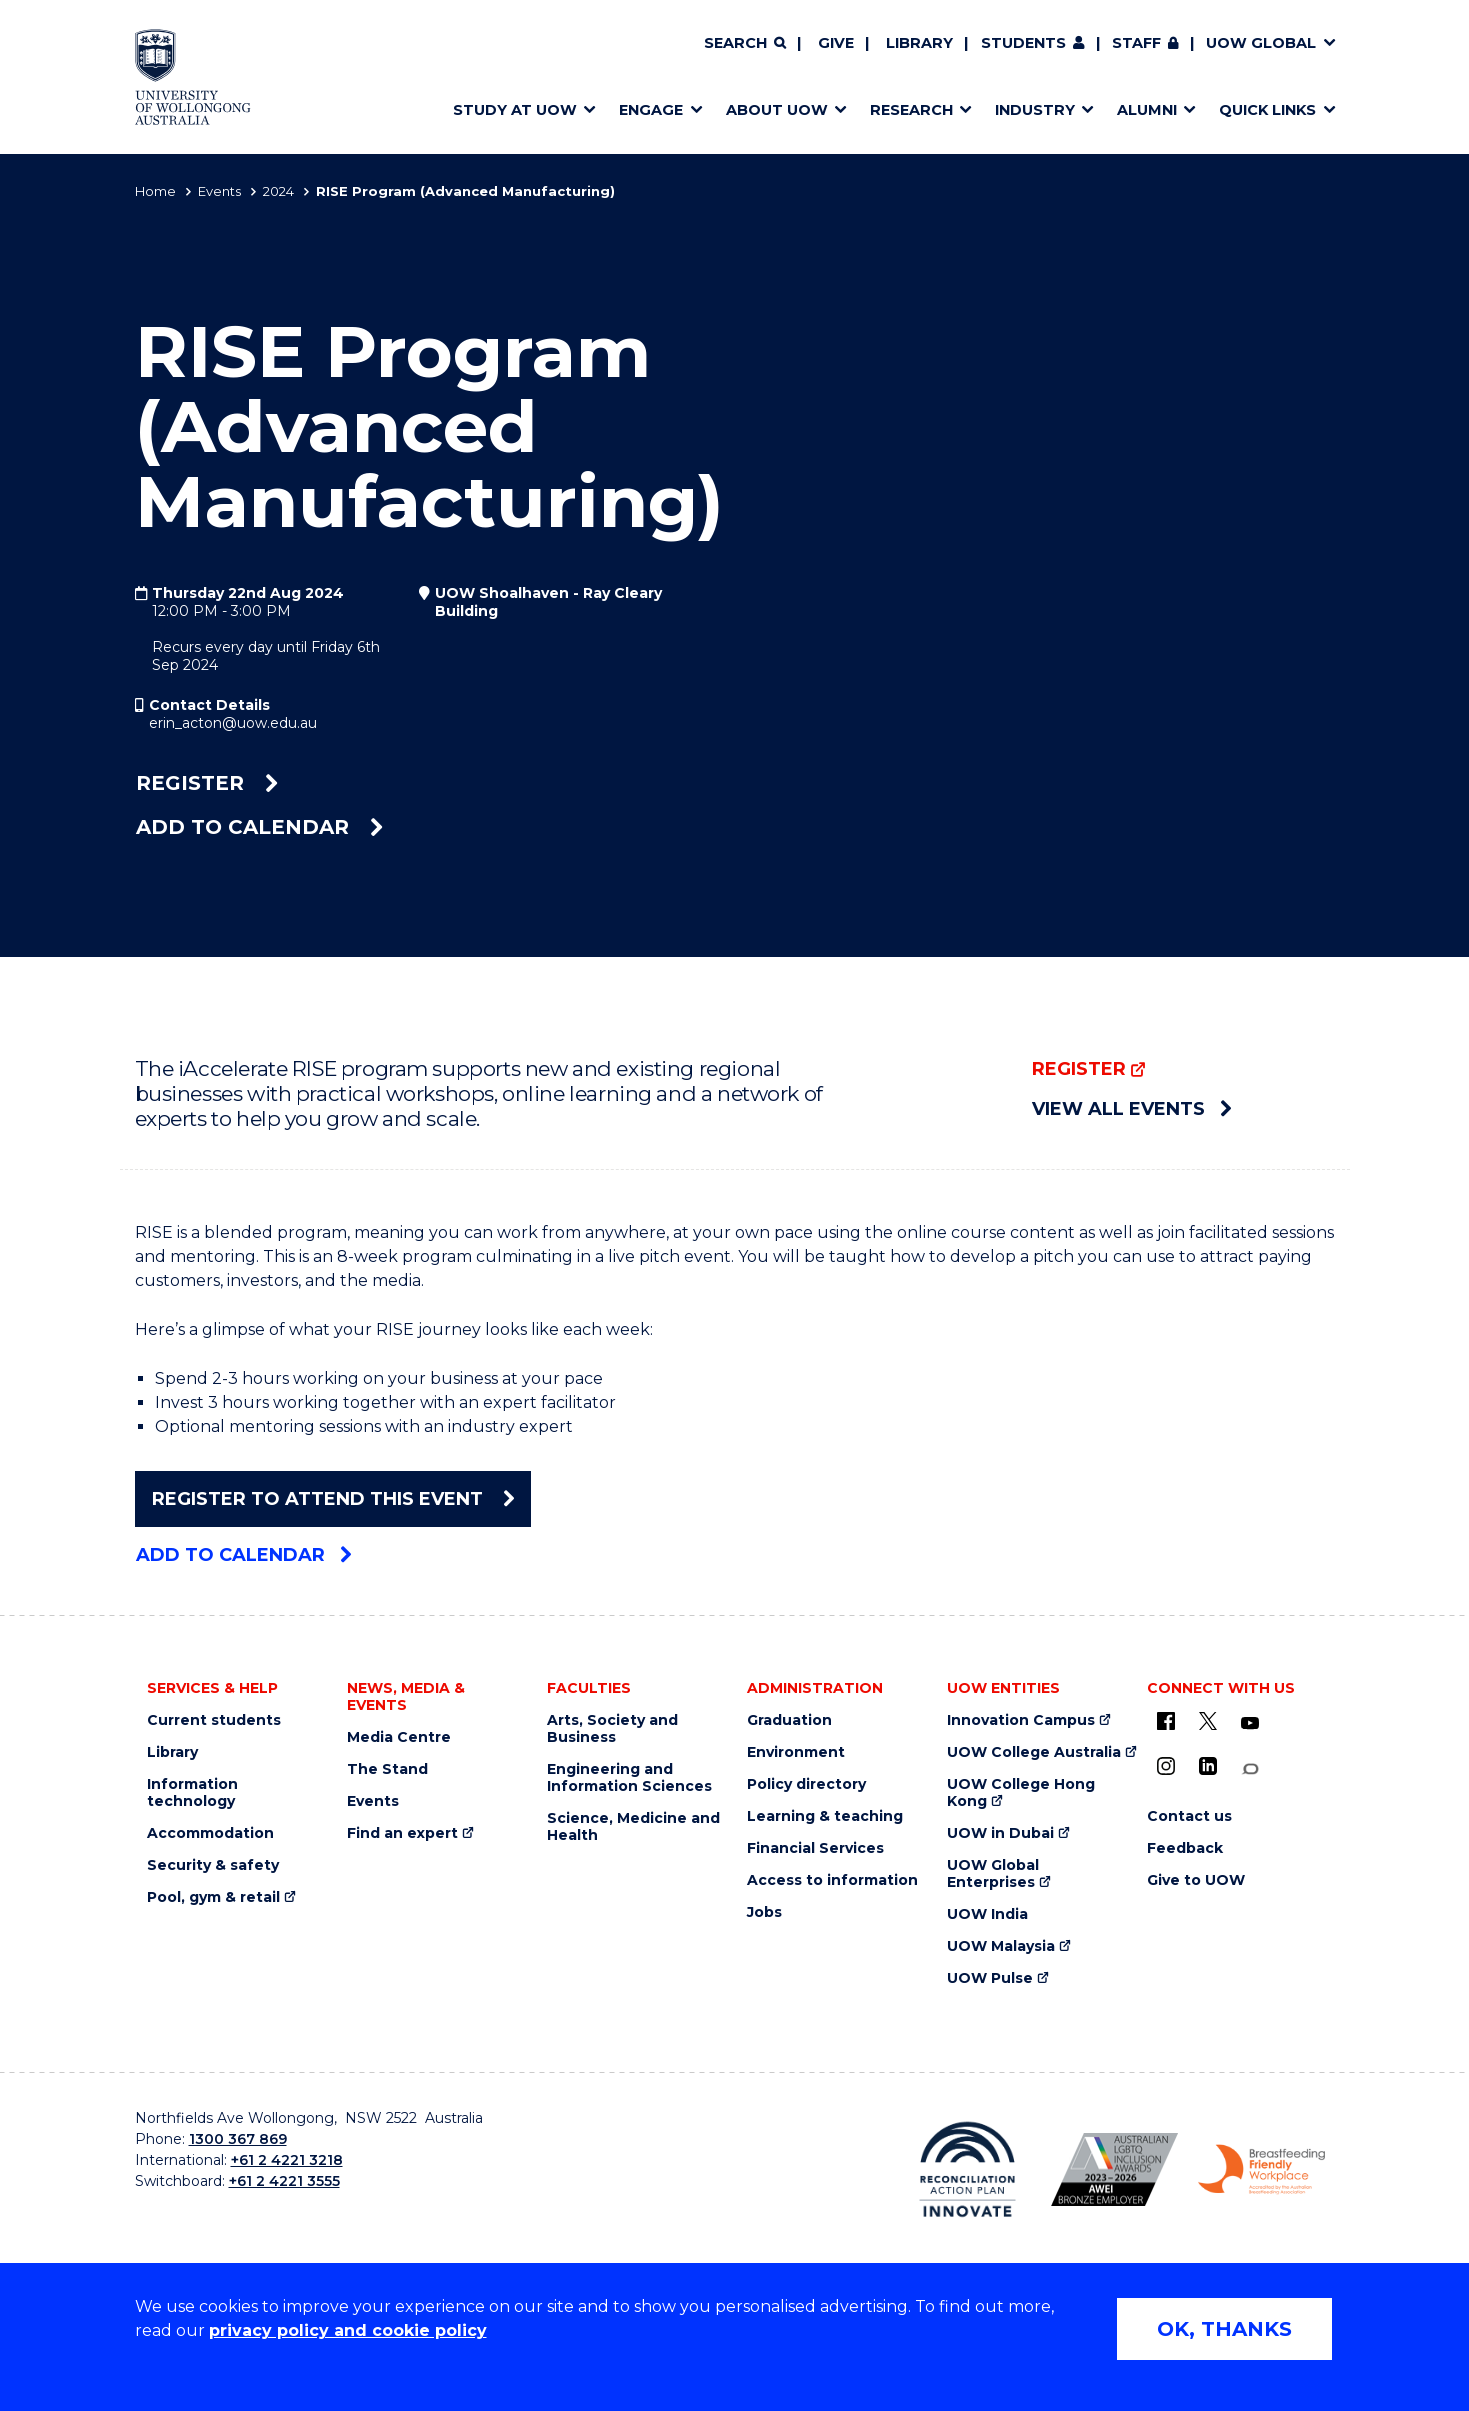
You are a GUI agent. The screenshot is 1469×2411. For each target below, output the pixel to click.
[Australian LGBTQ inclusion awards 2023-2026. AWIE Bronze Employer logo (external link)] (1114, 2170)
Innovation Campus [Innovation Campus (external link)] (1021, 1720)
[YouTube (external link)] (1250, 1724)
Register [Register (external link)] (207, 783)
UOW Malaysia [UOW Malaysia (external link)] (1001, 1946)
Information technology (192, 1793)
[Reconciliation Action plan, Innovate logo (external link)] (967, 2169)
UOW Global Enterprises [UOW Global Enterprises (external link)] (993, 1874)
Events (219, 191)
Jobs (764, 1912)
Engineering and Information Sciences (629, 1778)
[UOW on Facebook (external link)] (1166, 1721)
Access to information (832, 1880)
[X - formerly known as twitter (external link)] (1208, 1721)
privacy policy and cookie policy (348, 2330)
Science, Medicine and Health (633, 1827)
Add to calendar (259, 827)
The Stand (387, 1769)
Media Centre (399, 1737)
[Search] (745, 44)
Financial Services (815, 1848)
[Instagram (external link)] (1166, 1766)
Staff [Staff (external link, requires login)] (1136, 43)
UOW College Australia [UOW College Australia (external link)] (1034, 1752)
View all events (1131, 1109)
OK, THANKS (1224, 2329)
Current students (214, 1720)
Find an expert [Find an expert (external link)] (402, 1833)
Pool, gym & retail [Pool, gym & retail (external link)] (213, 1897)
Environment (796, 1752)
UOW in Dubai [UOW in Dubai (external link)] (1000, 1833)
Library (919, 43)
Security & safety (213, 1865)
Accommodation (210, 1833)
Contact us (1189, 1816)
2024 (278, 191)
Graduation (789, 1720)
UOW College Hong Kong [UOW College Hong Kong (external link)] (1021, 1793)
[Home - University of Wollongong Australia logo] (193, 77)
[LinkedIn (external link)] (1208, 1766)
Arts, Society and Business (612, 1729)
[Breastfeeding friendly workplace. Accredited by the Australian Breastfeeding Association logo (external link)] (1261, 2170)
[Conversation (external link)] (1250, 1769)
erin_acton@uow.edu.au (233, 723)
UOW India (987, 1914)
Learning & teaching (825, 1816)
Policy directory (806, 1784)
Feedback (1185, 1848)
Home (155, 191)
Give (836, 43)
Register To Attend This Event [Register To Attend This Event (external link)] (333, 1499)
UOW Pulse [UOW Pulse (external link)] (990, 1978)
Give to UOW (1196, 1880)
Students (1023, 43)
